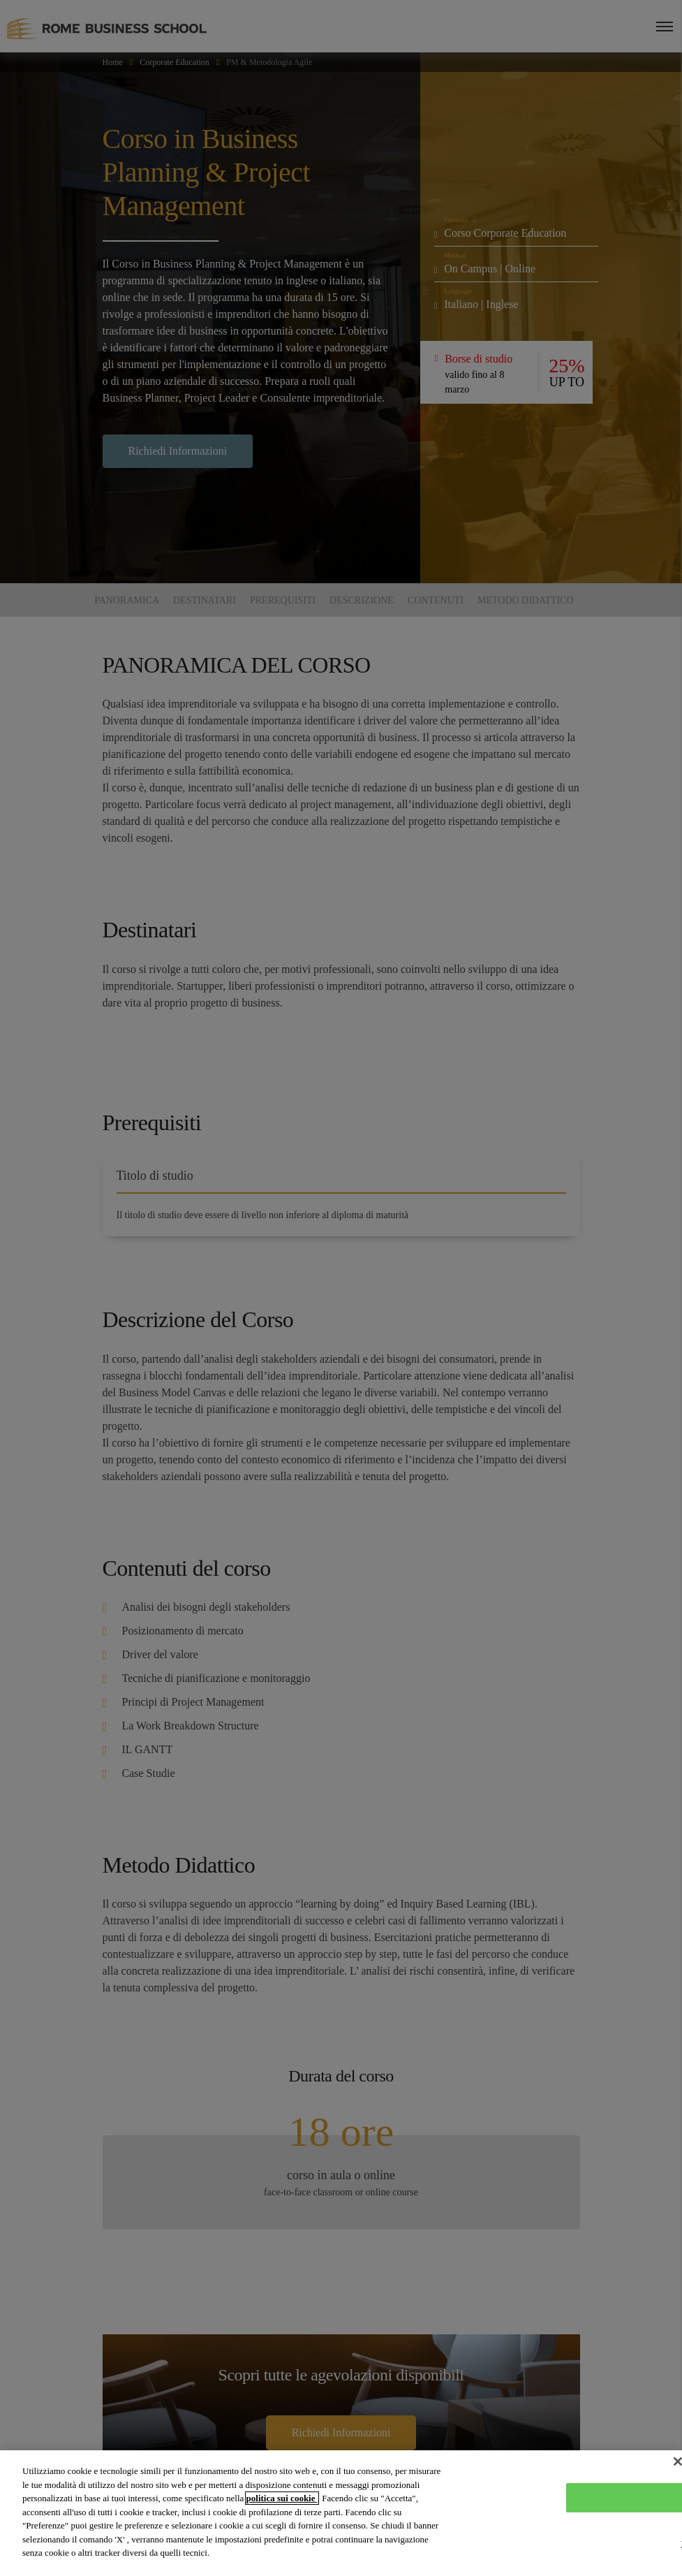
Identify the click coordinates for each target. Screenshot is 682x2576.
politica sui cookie (282, 2498)
